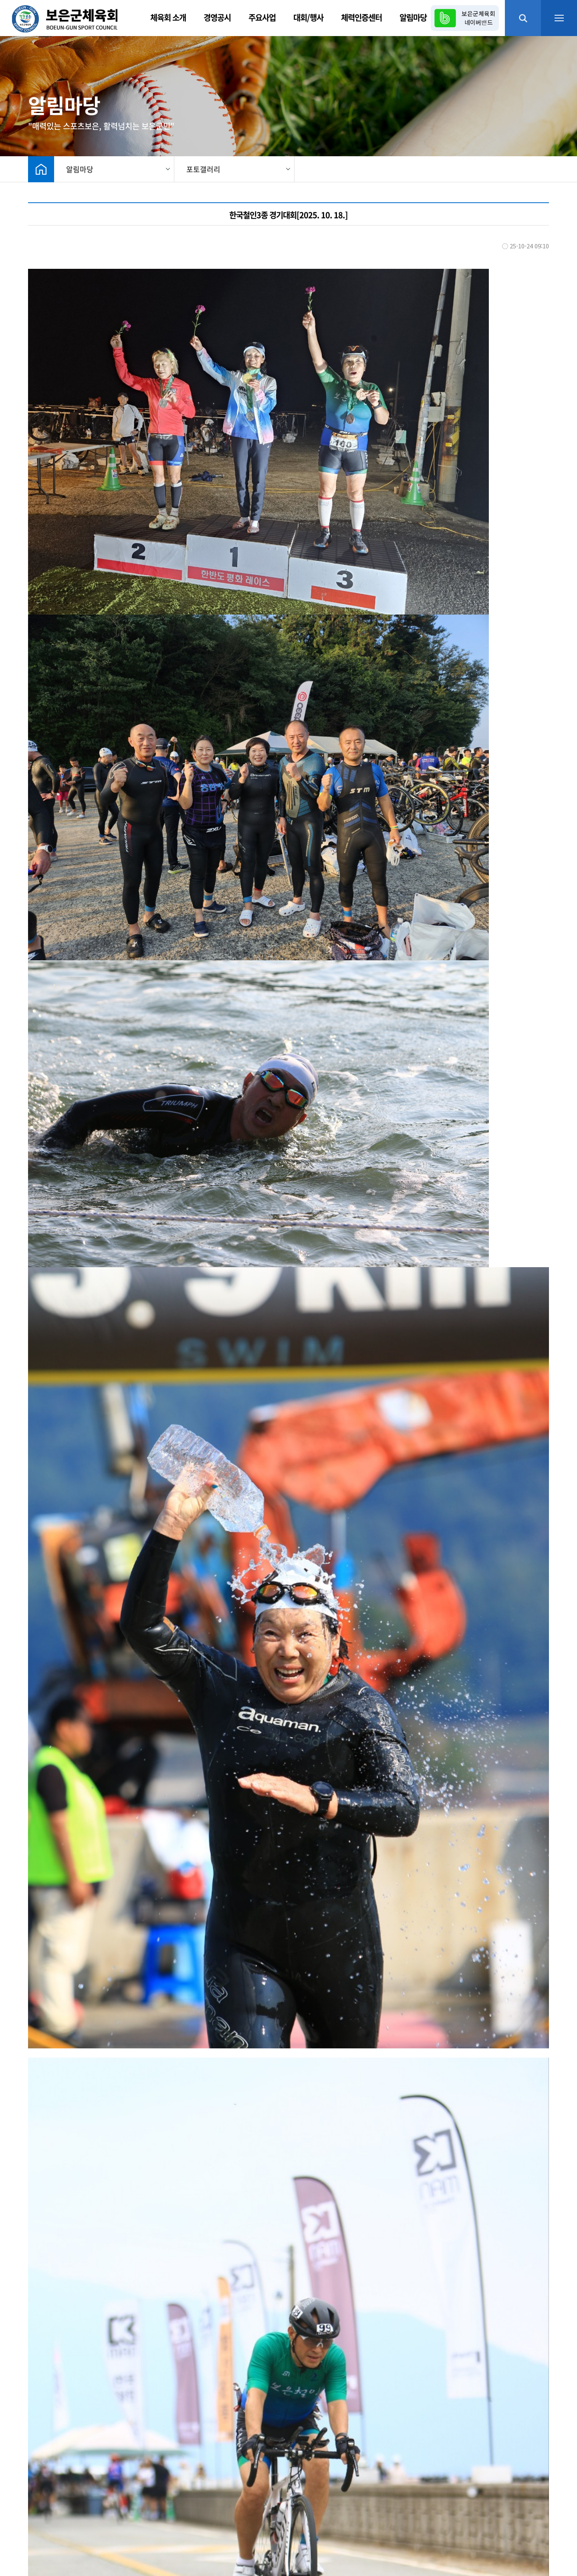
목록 (539, 2346)
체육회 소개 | (29, 2507)
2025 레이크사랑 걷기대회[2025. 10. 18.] (116, 2401)
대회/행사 (308, 17)
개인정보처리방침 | (126, 2507)
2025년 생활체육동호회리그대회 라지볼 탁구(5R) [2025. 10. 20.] (145, 2372)
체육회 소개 (168, 17)
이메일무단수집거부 (185, 2507)
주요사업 (262, 17)
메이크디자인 (166, 2552)
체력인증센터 (361, 17)
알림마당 (413, 17)
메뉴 (559, 18)
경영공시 (217, 17)
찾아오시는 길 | (74, 2507)
